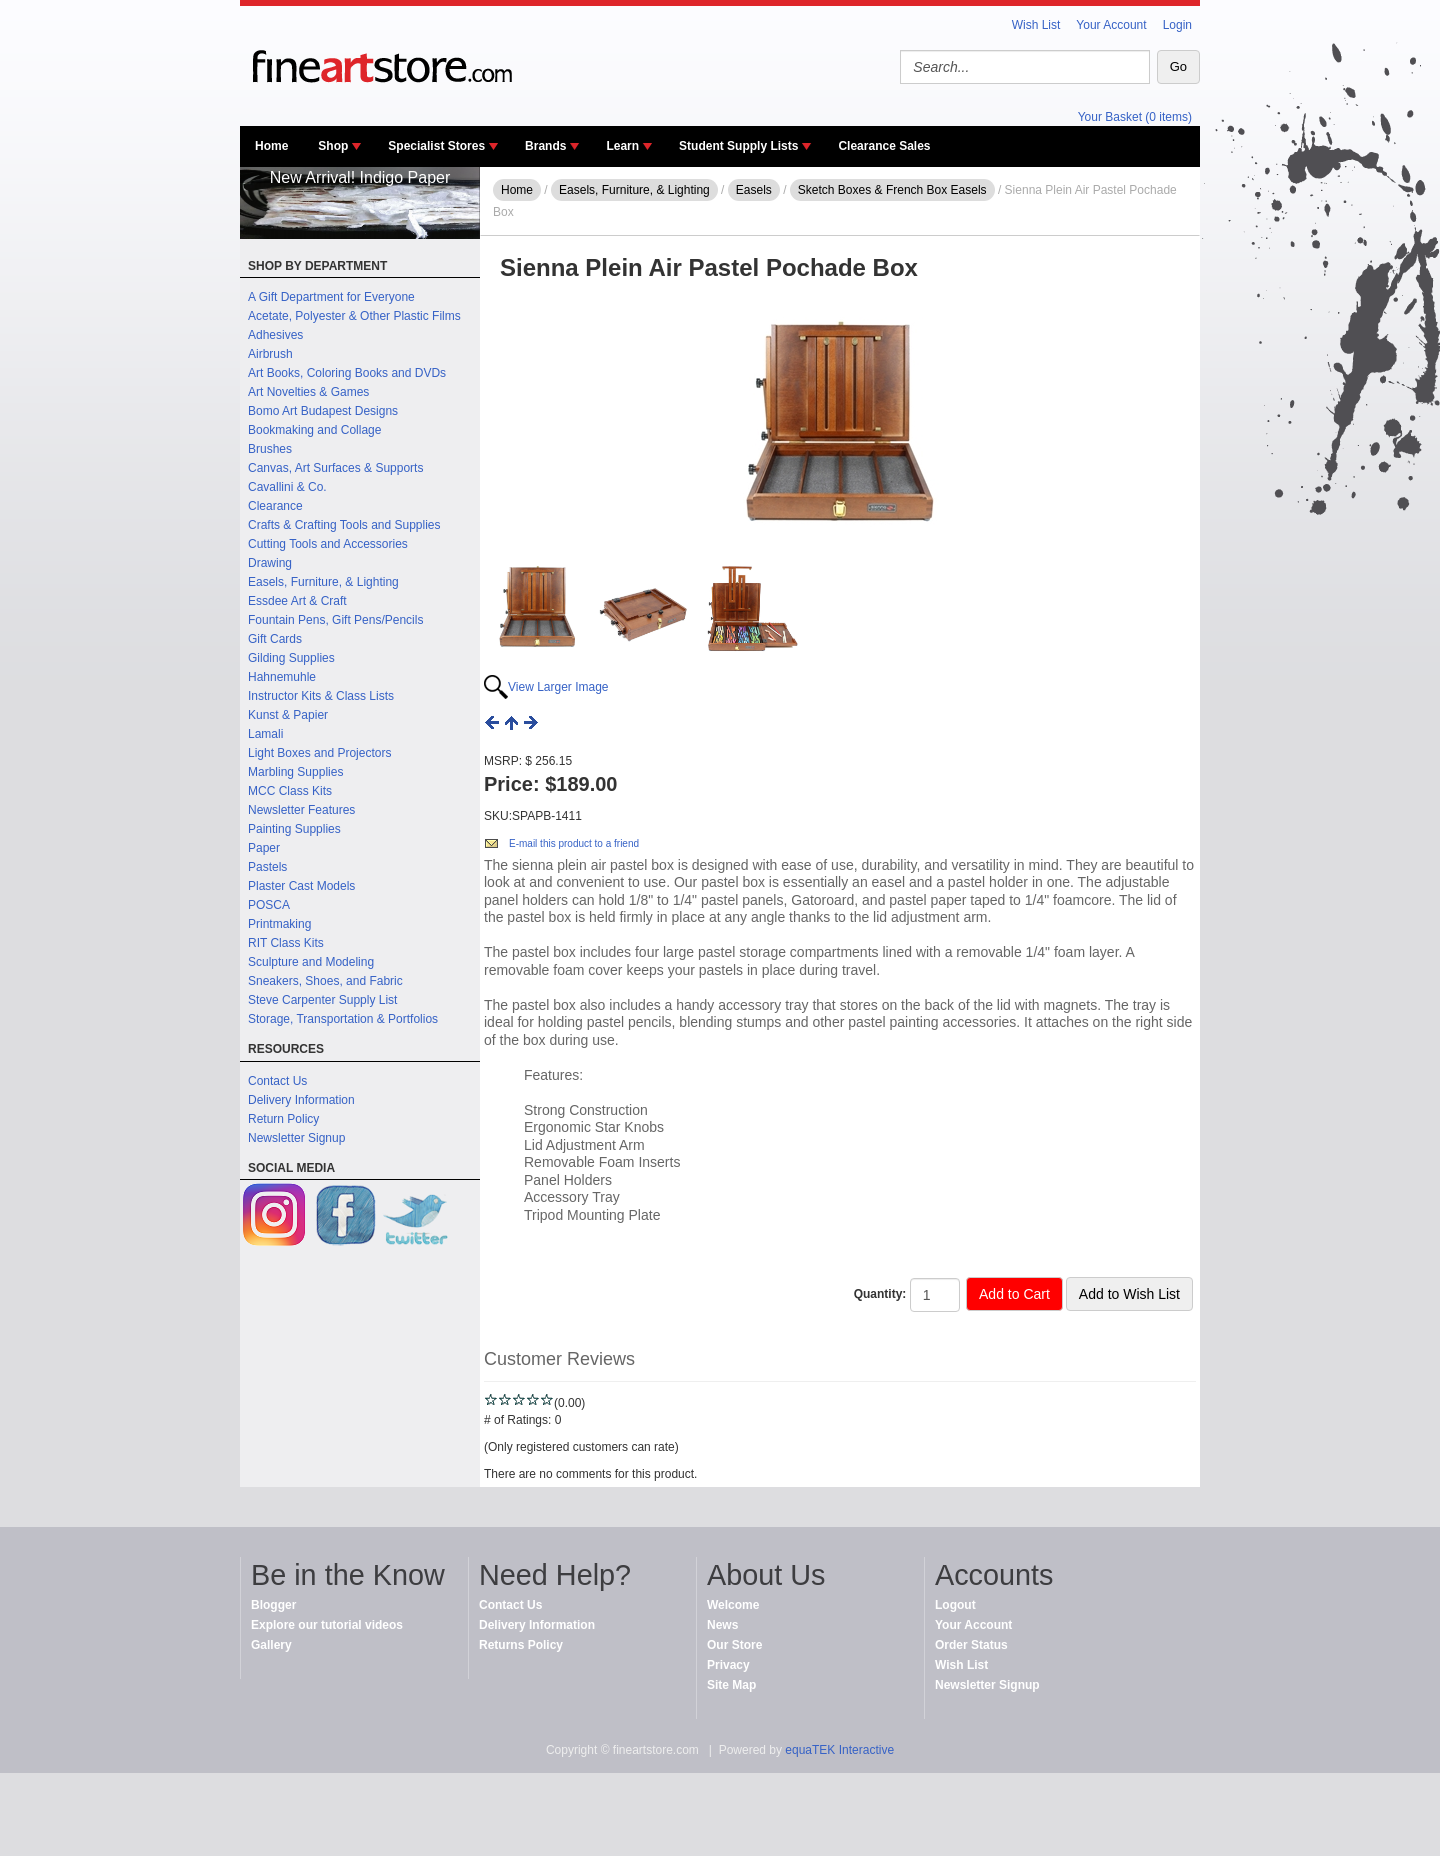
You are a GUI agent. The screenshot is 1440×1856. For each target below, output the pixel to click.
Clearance (275, 506)
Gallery (271, 1645)
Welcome (733, 1605)
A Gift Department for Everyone (331, 297)
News (722, 1625)
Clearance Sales (884, 146)
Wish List (1036, 25)
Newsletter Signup (296, 1138)
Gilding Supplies (291, 658)
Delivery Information (301, 1100)
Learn (622, 146)
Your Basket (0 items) (1135, 117)
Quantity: (880, 1294)
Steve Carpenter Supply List (322, 1000)
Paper (264, 848)
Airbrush (270, 354)
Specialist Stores (436, 146)
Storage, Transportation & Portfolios (343, 1019)
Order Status (971, 1645)
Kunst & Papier (288, 715)
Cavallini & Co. (287, 487)
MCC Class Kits (290, 791)
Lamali (265, 734)
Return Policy (283, 1119)
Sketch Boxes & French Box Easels (892, 190)
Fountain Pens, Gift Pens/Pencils (335, 620)
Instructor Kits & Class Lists (321, 696)
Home (271, 146)
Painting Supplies (294, 829)
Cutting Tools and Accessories (328, 544)
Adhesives (275, 335)
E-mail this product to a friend (574, 843)
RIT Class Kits (286, 943)
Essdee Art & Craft (297, 601)
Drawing (270, 563)
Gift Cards (275, 639)
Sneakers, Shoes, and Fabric (325, 981)
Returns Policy (521, 1645)
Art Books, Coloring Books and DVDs (347, 373)
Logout (955, 1605)
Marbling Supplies (295, 772)
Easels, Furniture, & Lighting (323, 582)
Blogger (273, 1605)
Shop (333, 146)
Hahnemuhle (282, 677)
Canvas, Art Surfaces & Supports (335, 468)
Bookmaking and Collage (314, 430)
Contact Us (277, 1081)
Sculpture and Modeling (311, 962)
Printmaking (279, 924)
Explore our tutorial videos (327, 1625)
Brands (545, 146)
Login (1177, 25)
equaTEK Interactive (839, 1750)
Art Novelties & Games (308, 392)
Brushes (270, 449)
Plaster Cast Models (301, 886)
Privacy (728, 1665)
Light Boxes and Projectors (319, 753)
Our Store (734, 1645)
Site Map (731, 1685)
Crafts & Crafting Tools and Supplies (344, 525)
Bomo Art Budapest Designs (323, 411)
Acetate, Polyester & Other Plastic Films (354, 316)
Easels (754, 190)
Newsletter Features (301, 810)
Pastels (267, 867)
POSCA (269, 905)
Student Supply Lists (738, 146)
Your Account (1111, 25)
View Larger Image (558, 687)
